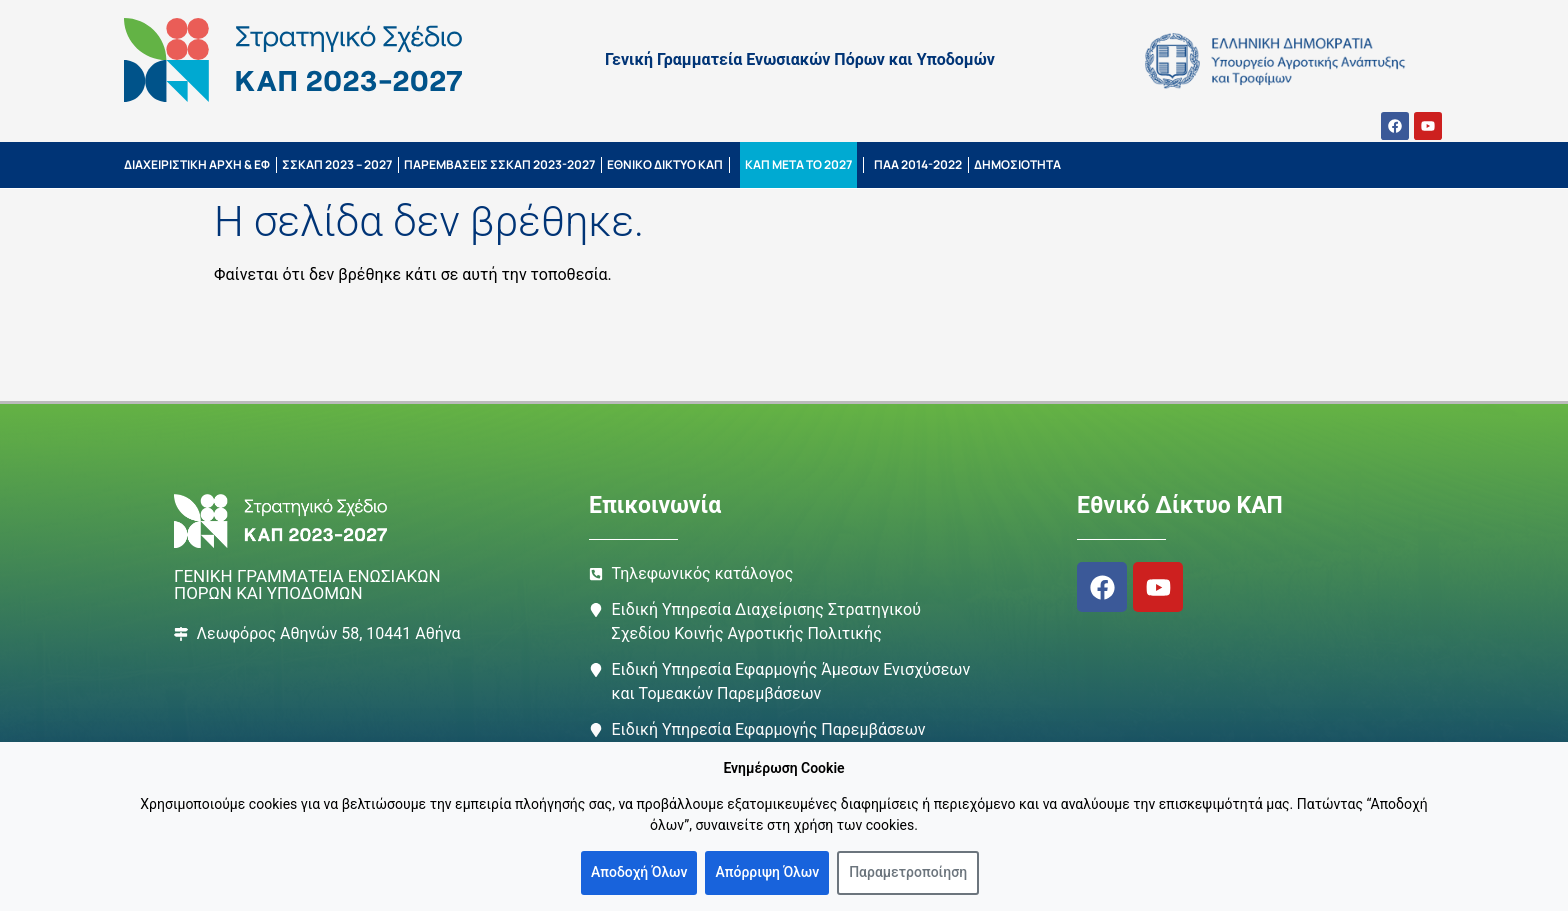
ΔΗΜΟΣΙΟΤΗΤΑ (1017, 164)
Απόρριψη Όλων (767, 872)
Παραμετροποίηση (908, 872)
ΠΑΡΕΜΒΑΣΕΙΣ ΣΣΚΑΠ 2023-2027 (499, 164)
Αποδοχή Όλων (639, 872)
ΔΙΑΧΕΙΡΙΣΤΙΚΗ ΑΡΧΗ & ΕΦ (197, 164)
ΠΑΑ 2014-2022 (918, 164)
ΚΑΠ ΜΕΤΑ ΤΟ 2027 (798, 164)
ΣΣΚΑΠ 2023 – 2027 (337, 164)
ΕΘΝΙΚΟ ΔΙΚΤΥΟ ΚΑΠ (665, 164)
